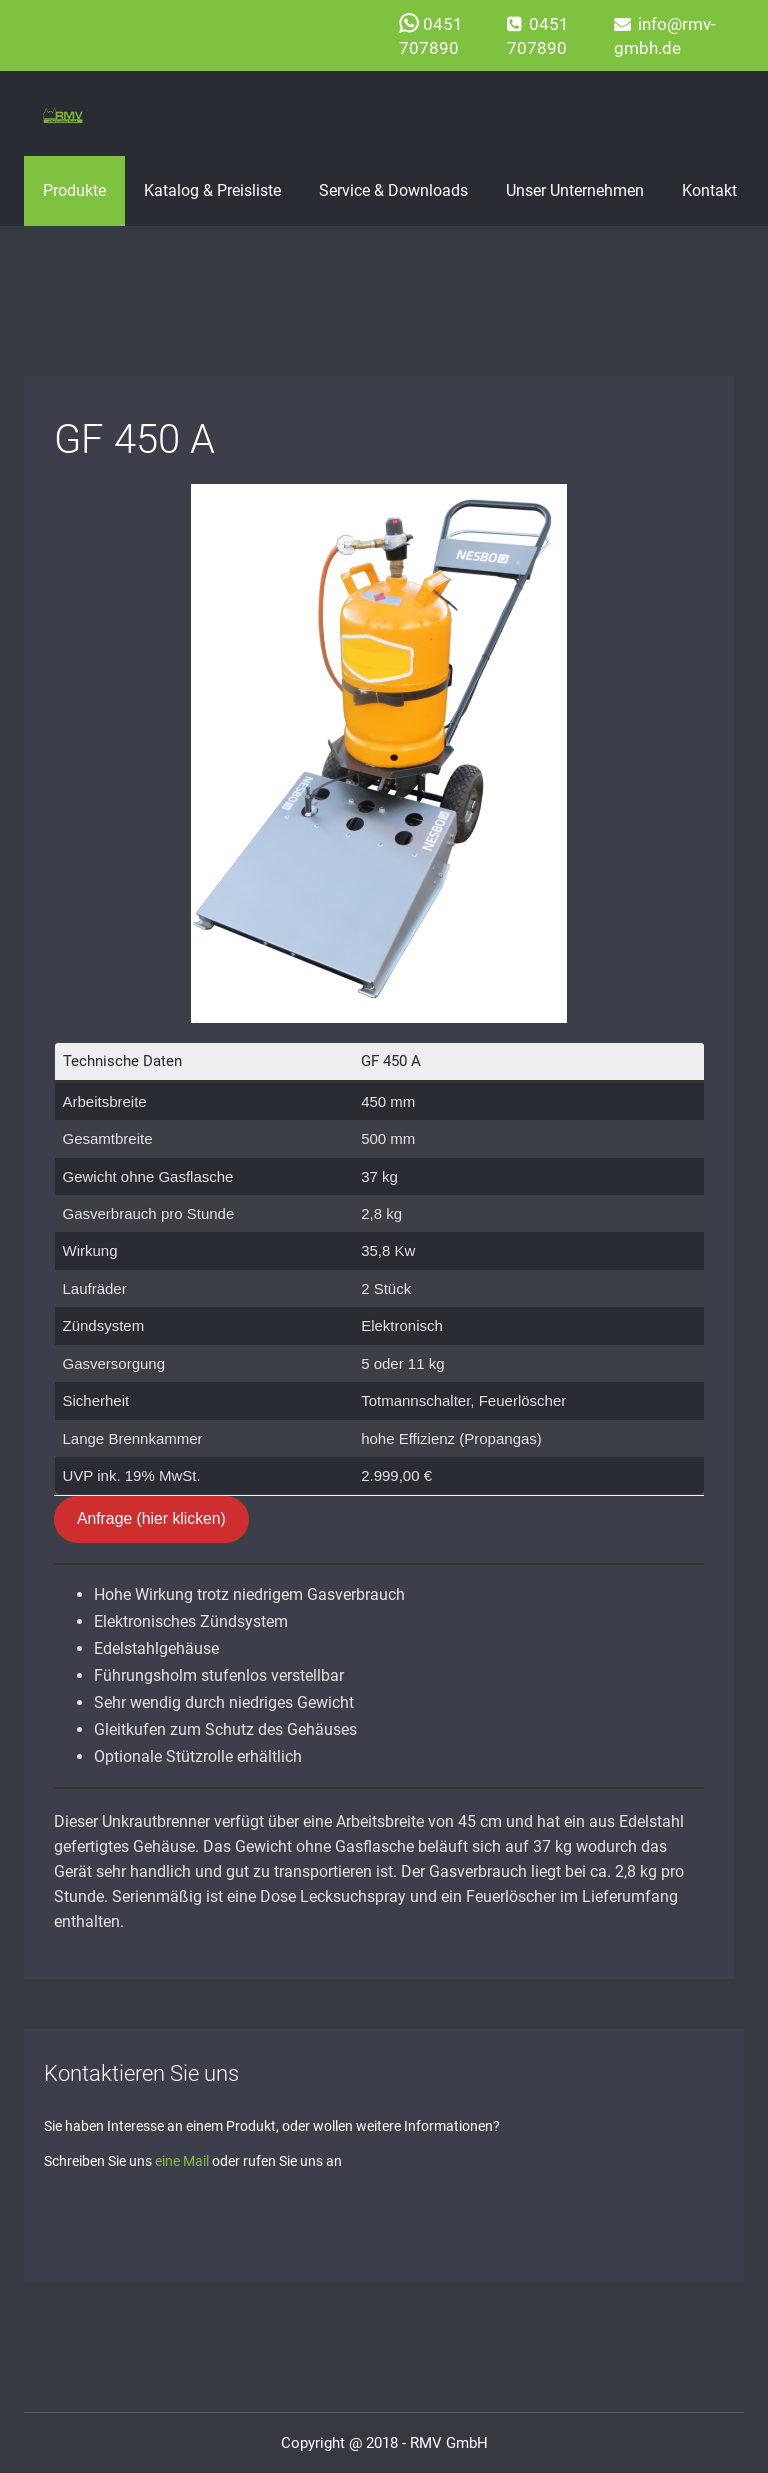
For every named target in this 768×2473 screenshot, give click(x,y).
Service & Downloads (393, 190)
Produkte (74, 190)
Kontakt (709, 190)
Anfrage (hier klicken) (151, 1518)
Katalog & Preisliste (212, 190)
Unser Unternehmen (575, 190)
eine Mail (182, 2161)
